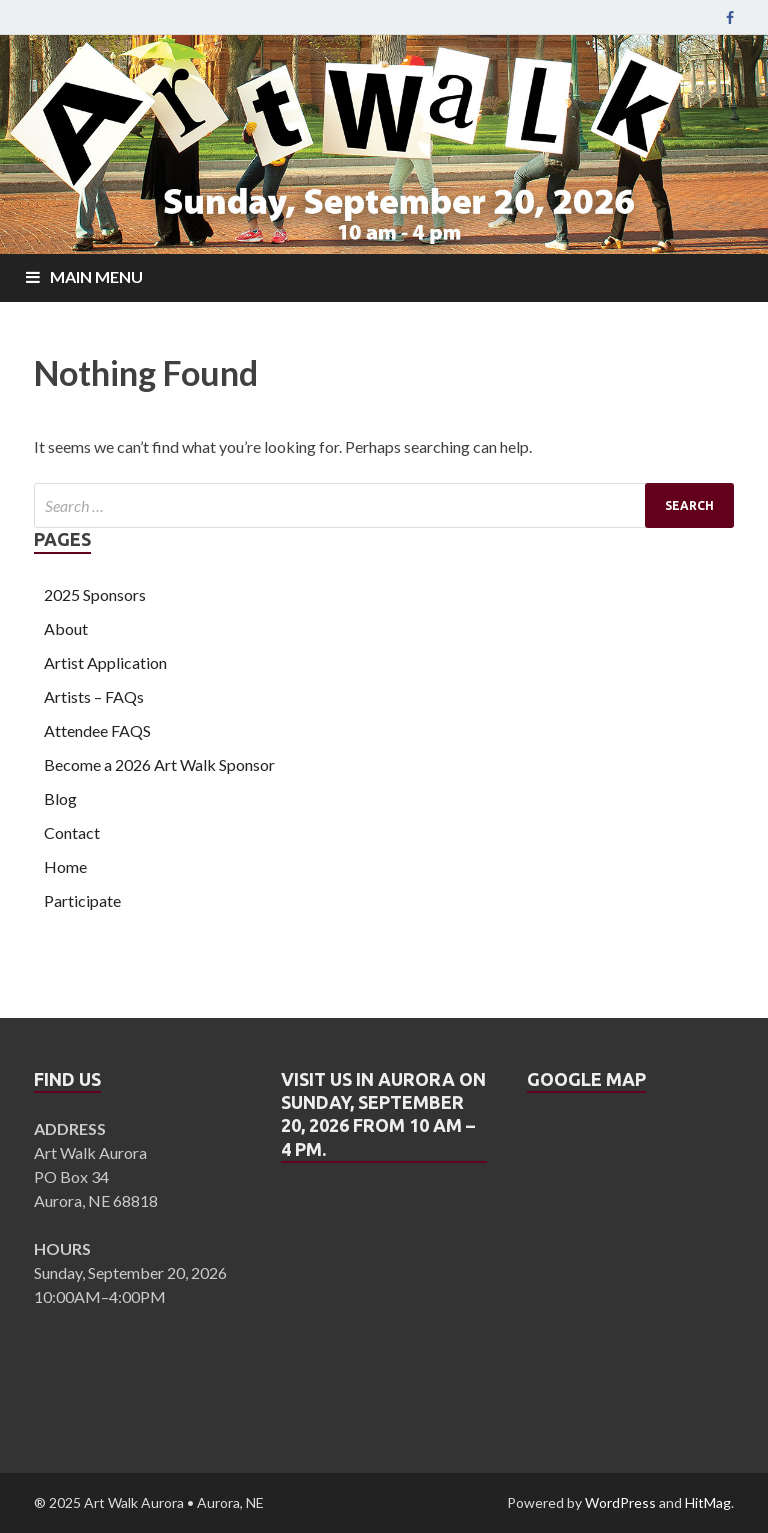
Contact (72, 832)
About (66, 628)
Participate (82, 900)
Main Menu (96, 276)
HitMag (708, 1502)
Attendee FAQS (97, 730)
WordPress (620, 1502)
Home (65, 866)
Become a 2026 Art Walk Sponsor (159, 764)
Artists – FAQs (94, 696)
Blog (60, 798)
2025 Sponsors (95, 594)
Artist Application (105, 662)
